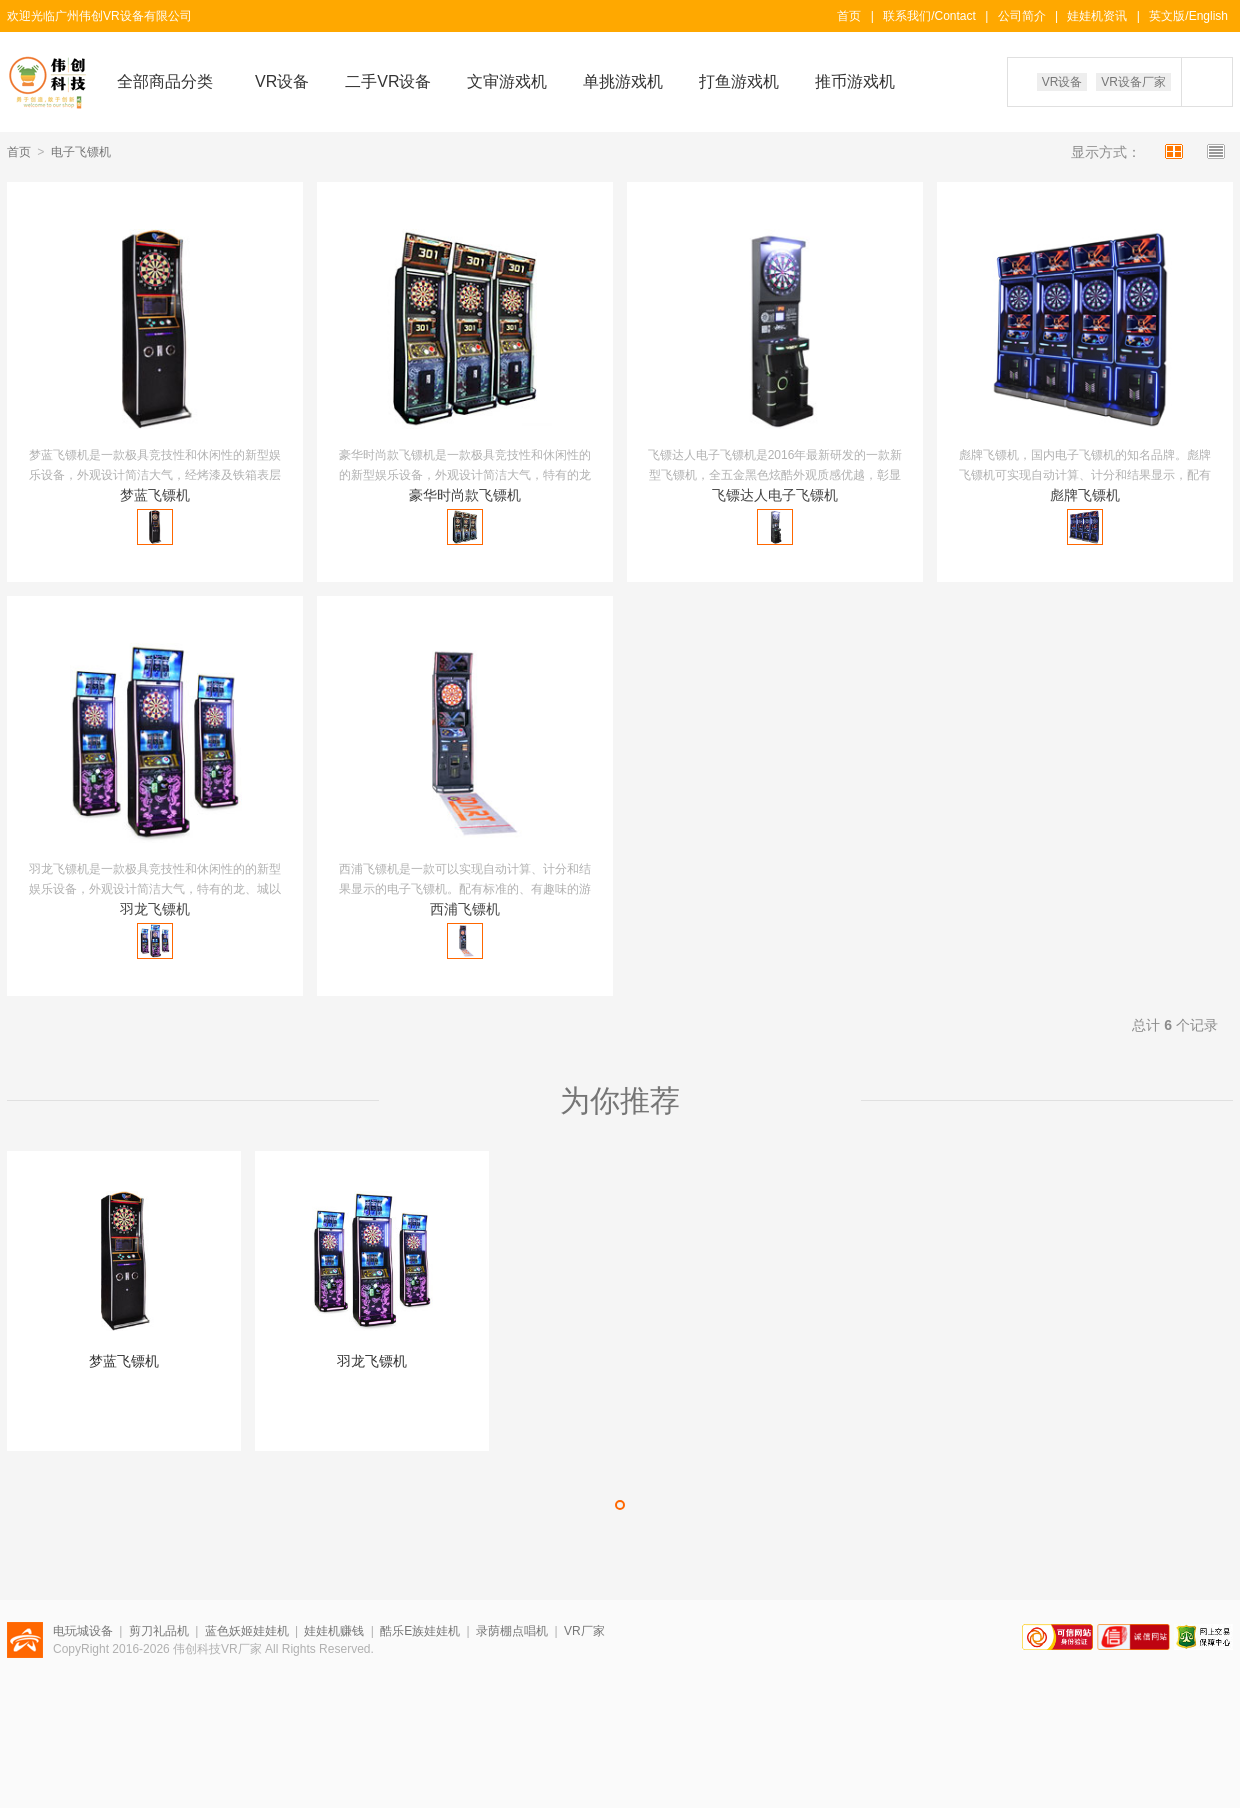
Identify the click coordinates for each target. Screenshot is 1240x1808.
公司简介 (1022, 16)
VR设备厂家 (1133, 82)
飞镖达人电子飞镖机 (775, 495)
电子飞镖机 (81, 152)
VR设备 (1062, 82)
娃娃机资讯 (1097, 16)
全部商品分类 (165, 81)
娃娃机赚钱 (334, 1631)
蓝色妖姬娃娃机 (247, 1631)
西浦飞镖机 (465, 909)
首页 (849, 16)
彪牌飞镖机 (1085, 495)
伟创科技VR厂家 (217, 1649)
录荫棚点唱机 (512, 1631)
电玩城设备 (83, 1631)
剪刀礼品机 (159, 1631)
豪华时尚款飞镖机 (465, 495)
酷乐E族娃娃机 (420, 1631)
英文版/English (1188, 16)
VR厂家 (584, 1631)
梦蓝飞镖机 (155, 495)
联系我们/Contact (929, 16)
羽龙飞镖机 (155, 909)
